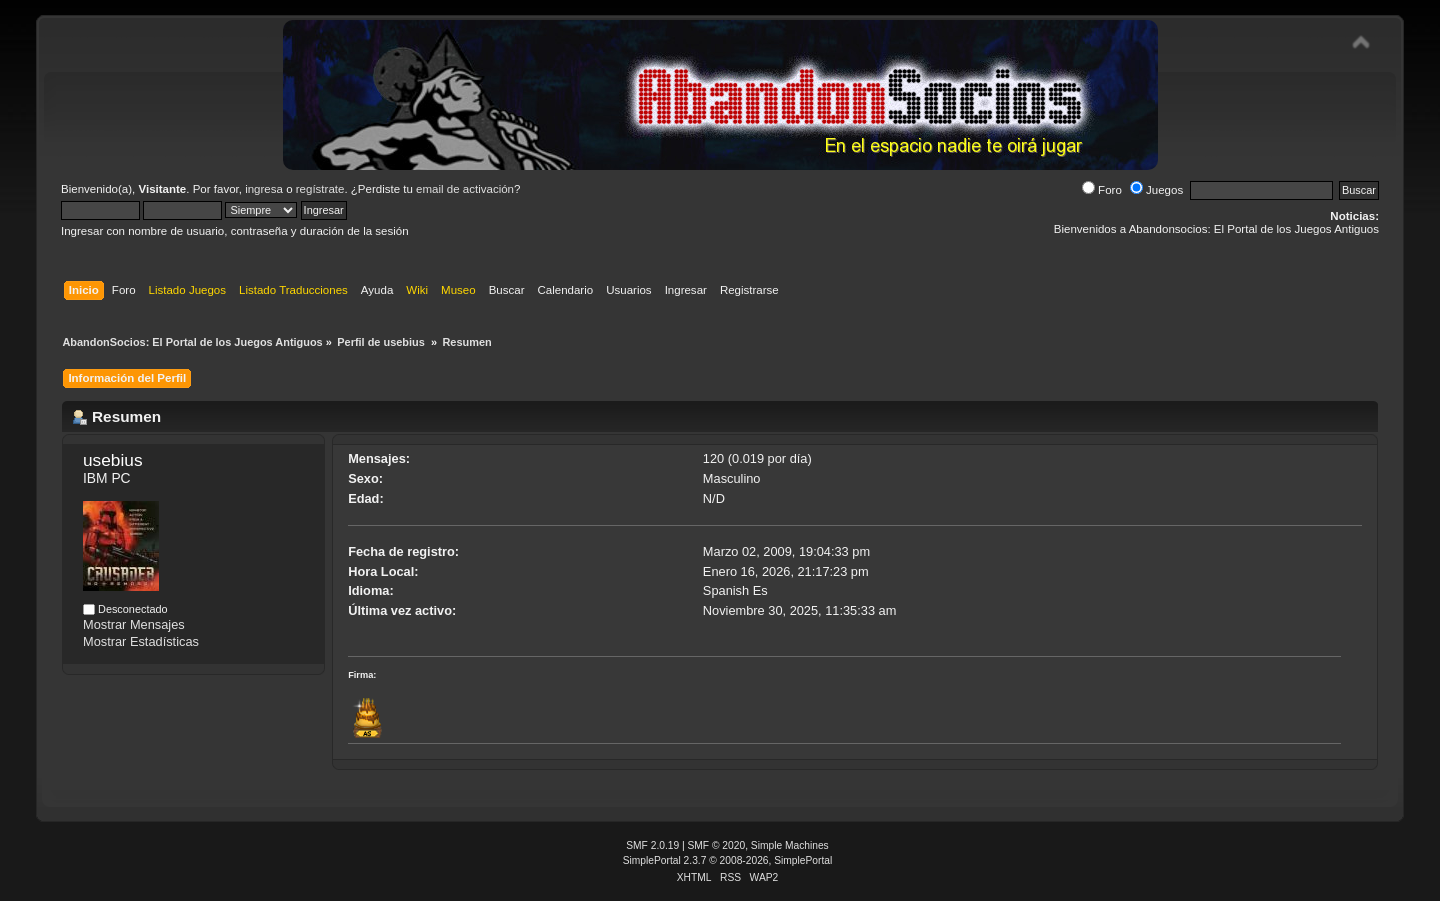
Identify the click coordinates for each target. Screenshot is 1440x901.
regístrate (320, 189)
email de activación (465, 189)
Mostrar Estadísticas (141, 641)
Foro (1102, 190)
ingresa (264, 189)
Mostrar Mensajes (134, 624)
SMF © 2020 (717, 845)
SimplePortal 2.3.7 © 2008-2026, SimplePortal (728, 860)
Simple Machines (790, 845)
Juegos (1156, 190)
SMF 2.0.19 (652, 845)
